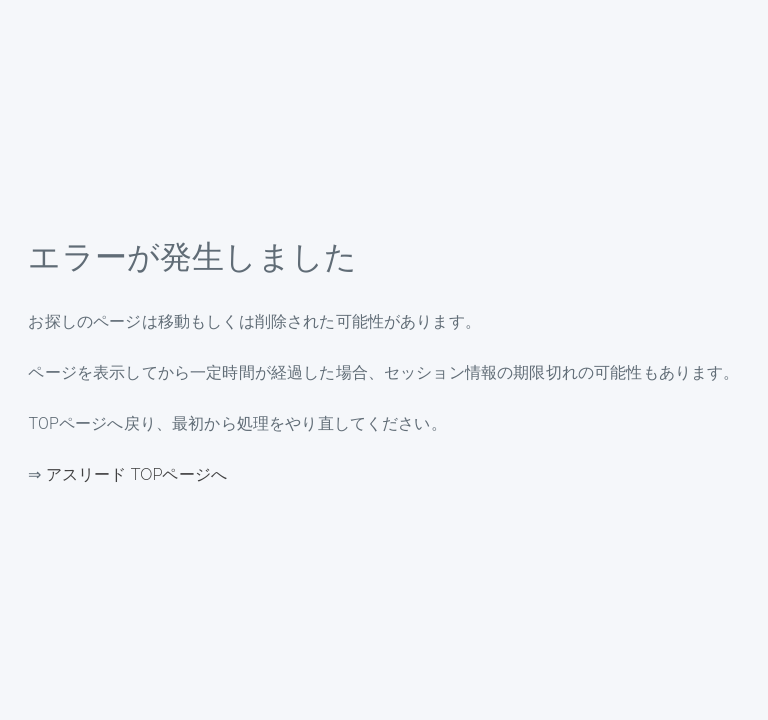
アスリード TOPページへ (136, 474)
